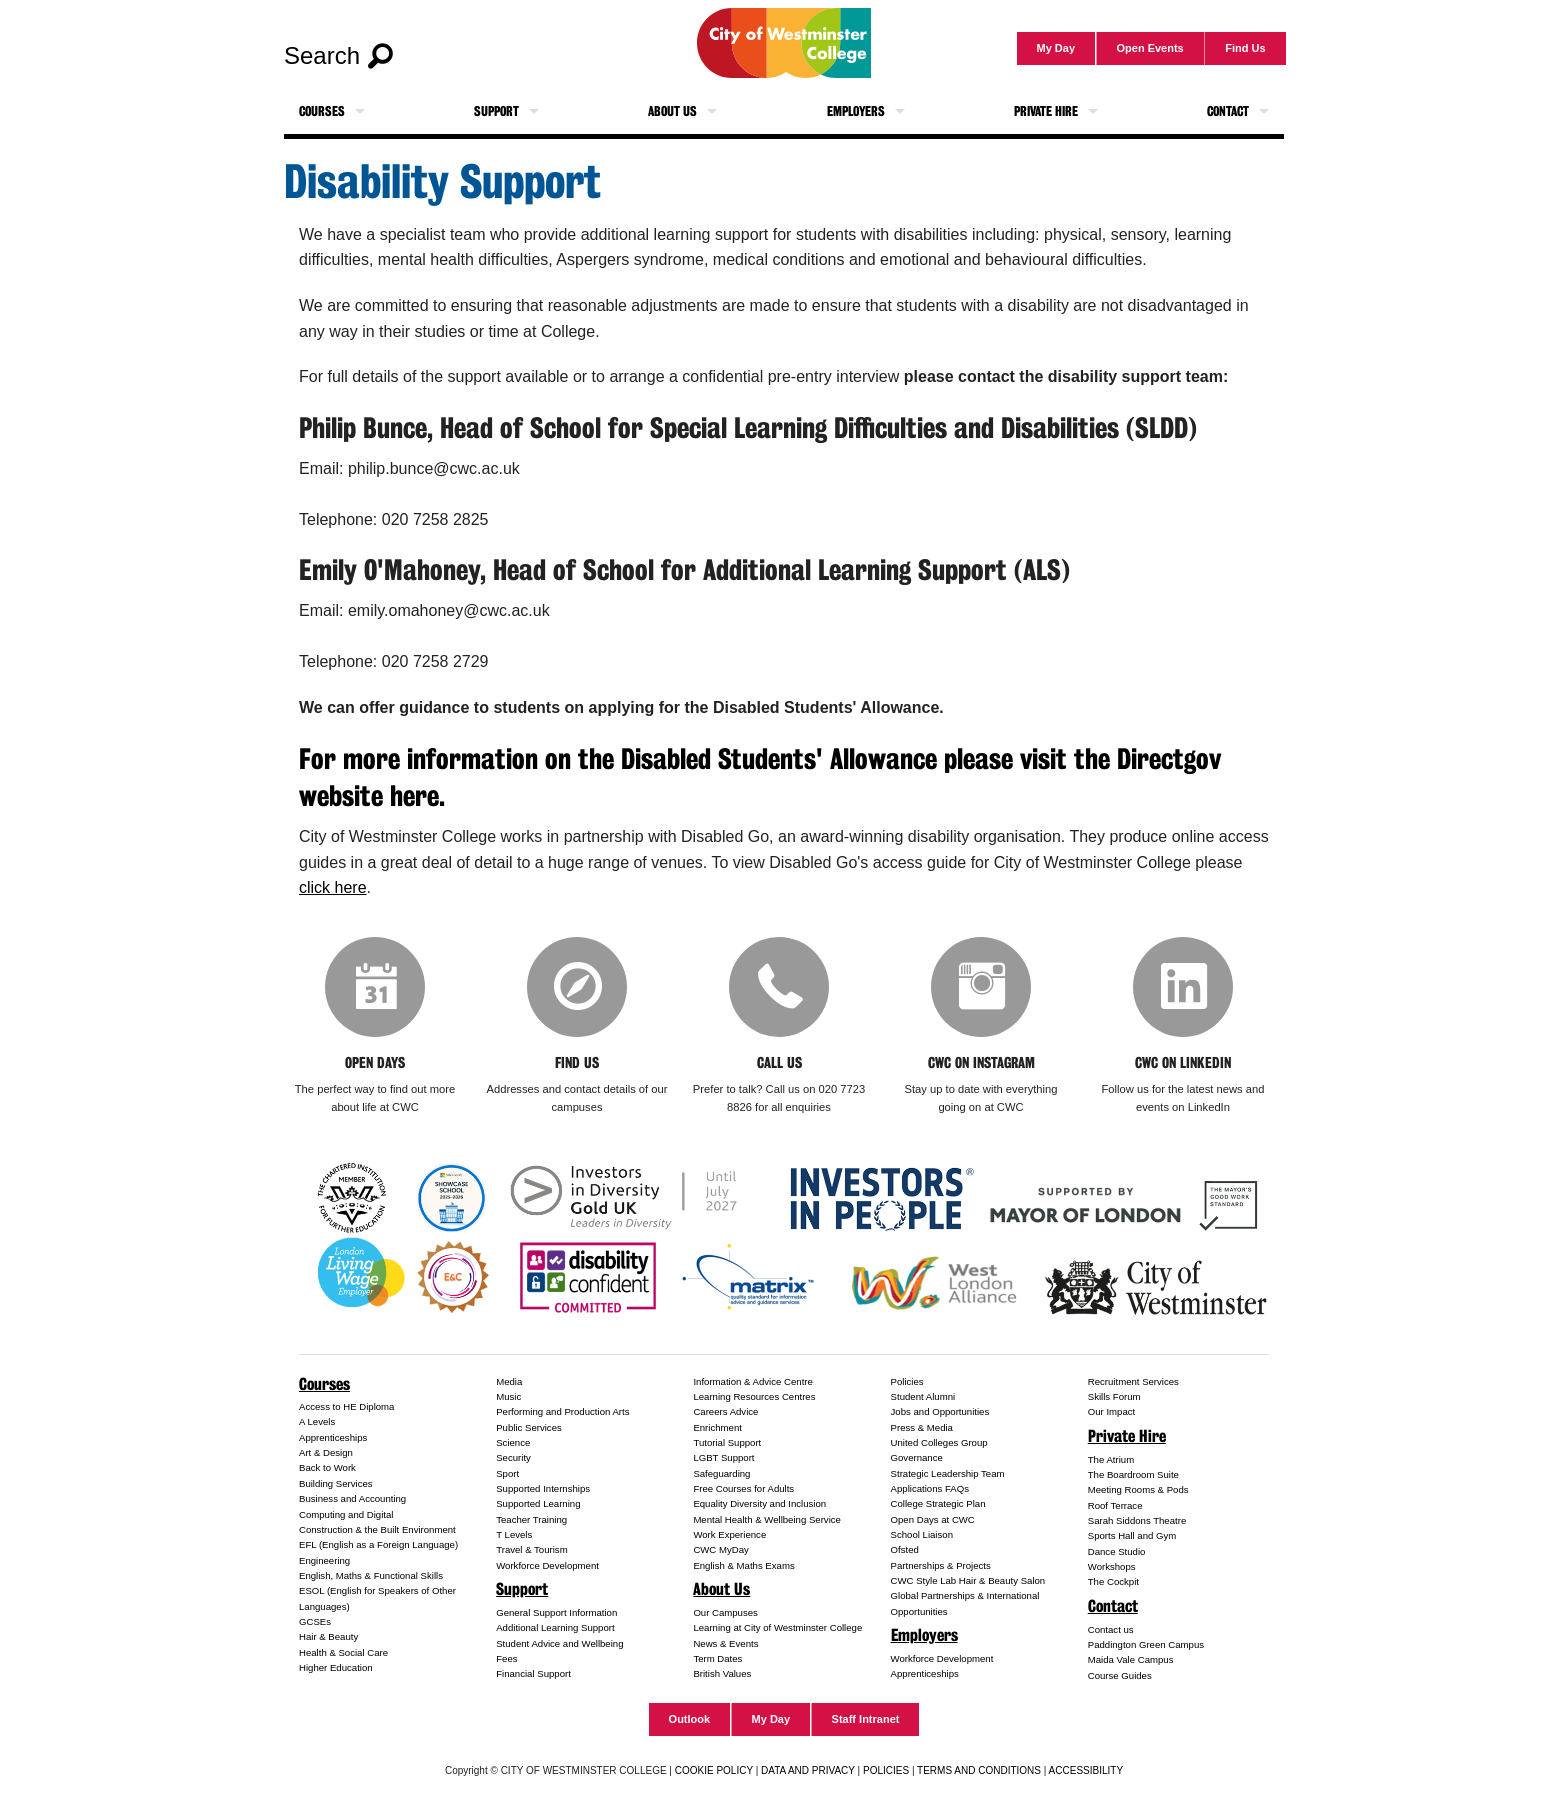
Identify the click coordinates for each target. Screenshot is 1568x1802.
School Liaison (922, 1534)
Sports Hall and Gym (1132, 1535)
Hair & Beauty (328, 1636)
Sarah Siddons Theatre (1137, 1520)
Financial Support (533, 1673)
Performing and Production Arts (562, 1411)
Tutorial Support (727, 1442)
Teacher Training (531, 1519)
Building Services (336, 1483)
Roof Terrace (1115, 1505)
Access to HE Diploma (346, 1406)
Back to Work (327, 1467)
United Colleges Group (939, 1442)
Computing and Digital (346, 1514)
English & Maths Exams (743, 1565)
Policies (907, 1381)
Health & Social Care (343, 1652)
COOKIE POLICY (714, 1770)
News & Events (725, 1643)
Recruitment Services (1133, 1381)
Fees (506, 1658)
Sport (507, 1473)
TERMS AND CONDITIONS (979, 1770)
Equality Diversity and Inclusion (759, 1503)
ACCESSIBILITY (1086, 1770)
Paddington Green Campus (1146, 1644)
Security (513, 1457)
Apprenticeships (333, 1437)
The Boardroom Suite (1133, 1474)
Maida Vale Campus (1131, 1659)
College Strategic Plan (938, 1503)
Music (508, 1396)
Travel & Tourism (531, 1549)
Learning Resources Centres (754, 1396)
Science (513, 1442)
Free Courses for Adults (743, 1488)
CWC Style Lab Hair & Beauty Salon (968, 1580)
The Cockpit (1113, 1581)
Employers (856, 111)
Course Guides (1120, 1675)
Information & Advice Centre (752, 1381)
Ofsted (905, 1549)
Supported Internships (543, 1488)
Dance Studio (1117, 1551)
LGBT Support (723, 1457)
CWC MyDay (720, 1549)
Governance (917, 1457)
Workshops (1112, 1566)
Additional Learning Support (555, 1627)
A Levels (317, 1421)
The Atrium (1111, 1459)
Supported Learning (538, 1503)
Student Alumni (923, 1396)
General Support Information (556, 1612)
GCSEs (315, 1621)
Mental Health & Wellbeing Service (767, 1519)
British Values (722, 1673)
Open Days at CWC (933, 1519)
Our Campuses (725, 1612)
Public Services (529, 1427)
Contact (1228, 111)
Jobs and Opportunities (940, 1411)
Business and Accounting (352, 1498)
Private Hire (1046, 111)
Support (496, 111)
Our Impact (1111, 1411)
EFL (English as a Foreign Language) (378, 1544)
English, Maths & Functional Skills (371, 1575)
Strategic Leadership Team (948, 1473)
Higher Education (336, 1667)
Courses (322, 111)
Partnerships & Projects (941, 1565)
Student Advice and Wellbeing (559, 1643)
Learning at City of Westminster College (777, 1627)
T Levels (514, 1534)
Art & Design (326, 1452)
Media (509, 1381)
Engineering (324, 1560)
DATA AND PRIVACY (808, 1770)
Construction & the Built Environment (377, 1529)
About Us (672, 111)
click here (333, 887)
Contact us (1111, 1629)
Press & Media (922, 1427)
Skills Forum (1114, 1396)
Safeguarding (721, 1473)
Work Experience (729, 1534)
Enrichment (717, 1427)
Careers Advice (725, 1411)
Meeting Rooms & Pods (1138, 1489)
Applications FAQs (930, 1488)
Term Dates (717, 1658)
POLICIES (886, 1770)
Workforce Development (547, 1565)
